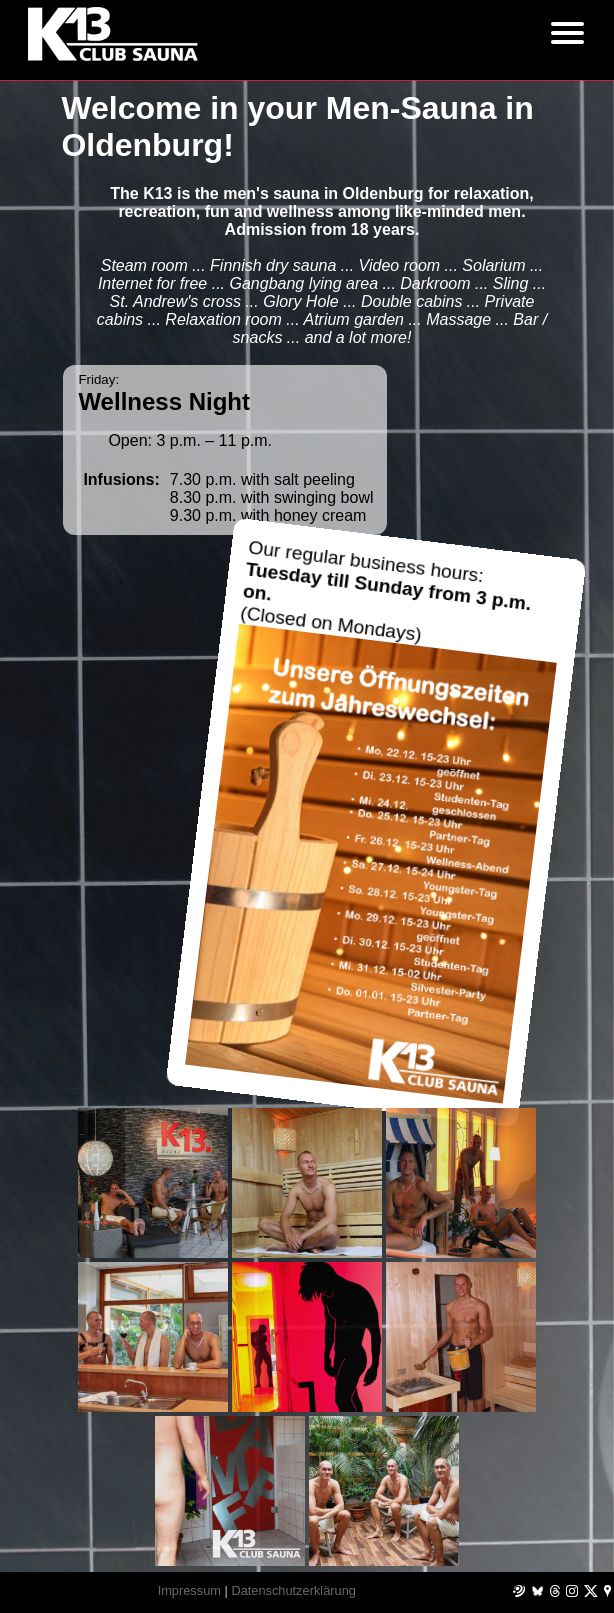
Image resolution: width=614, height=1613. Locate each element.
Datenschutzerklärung (293, 1590)
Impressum (189, 1590)
